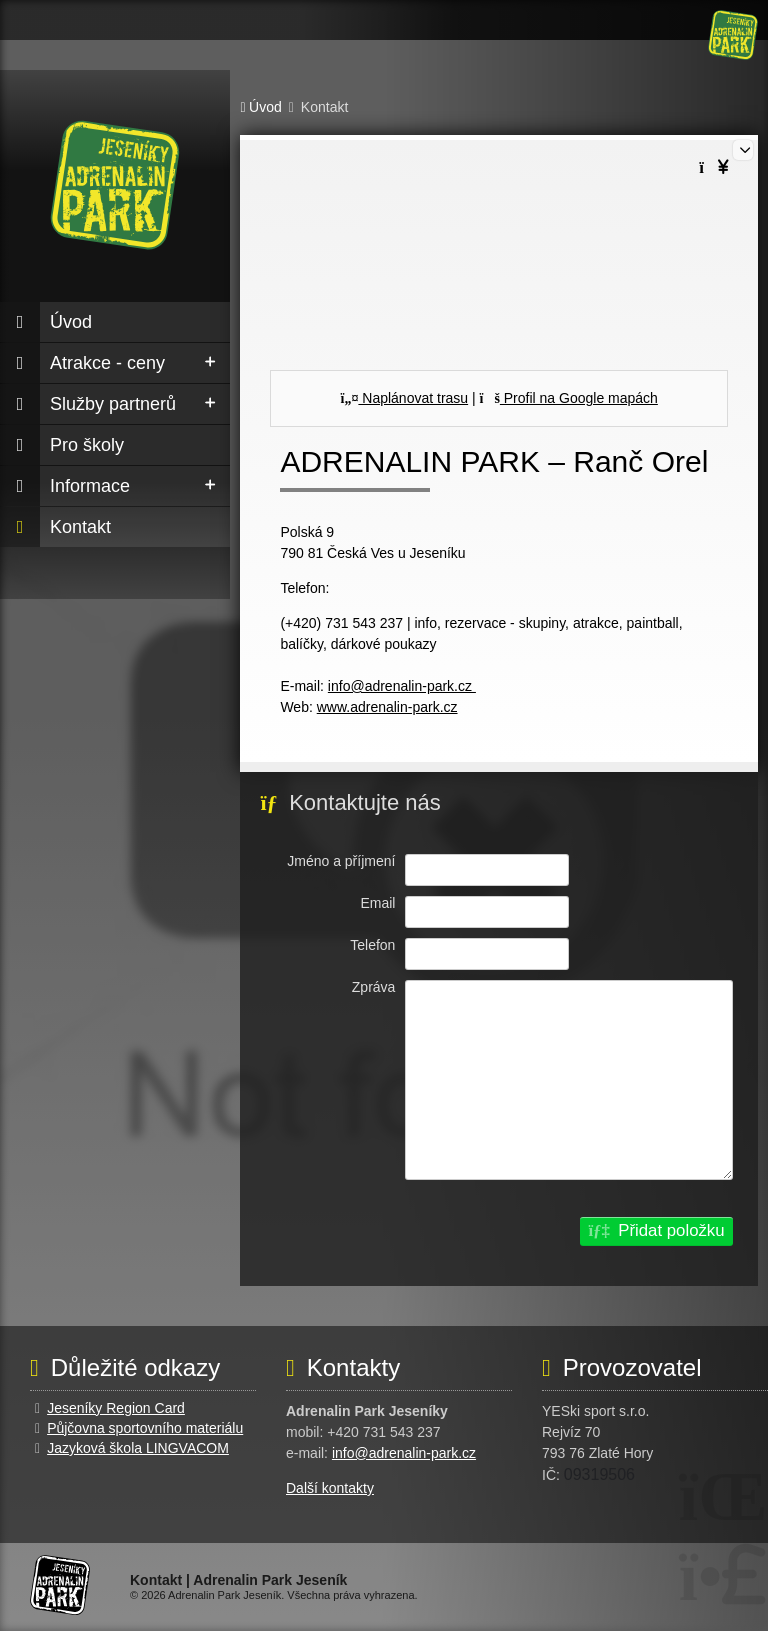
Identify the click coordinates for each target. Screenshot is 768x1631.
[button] (656, 1231)
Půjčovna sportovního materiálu (145, 1428)
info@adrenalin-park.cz (402, 686)
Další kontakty (330, 1488)
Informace (90, 486)
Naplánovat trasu (405, 398)
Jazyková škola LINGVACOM (138, 1448)
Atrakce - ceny (107, 363)
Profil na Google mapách (569, 398)
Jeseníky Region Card (116, 1408)
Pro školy (87, 445)
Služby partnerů (113, 404)
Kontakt (80, 527)
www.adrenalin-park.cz (387, 707)
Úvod (733, 35)
